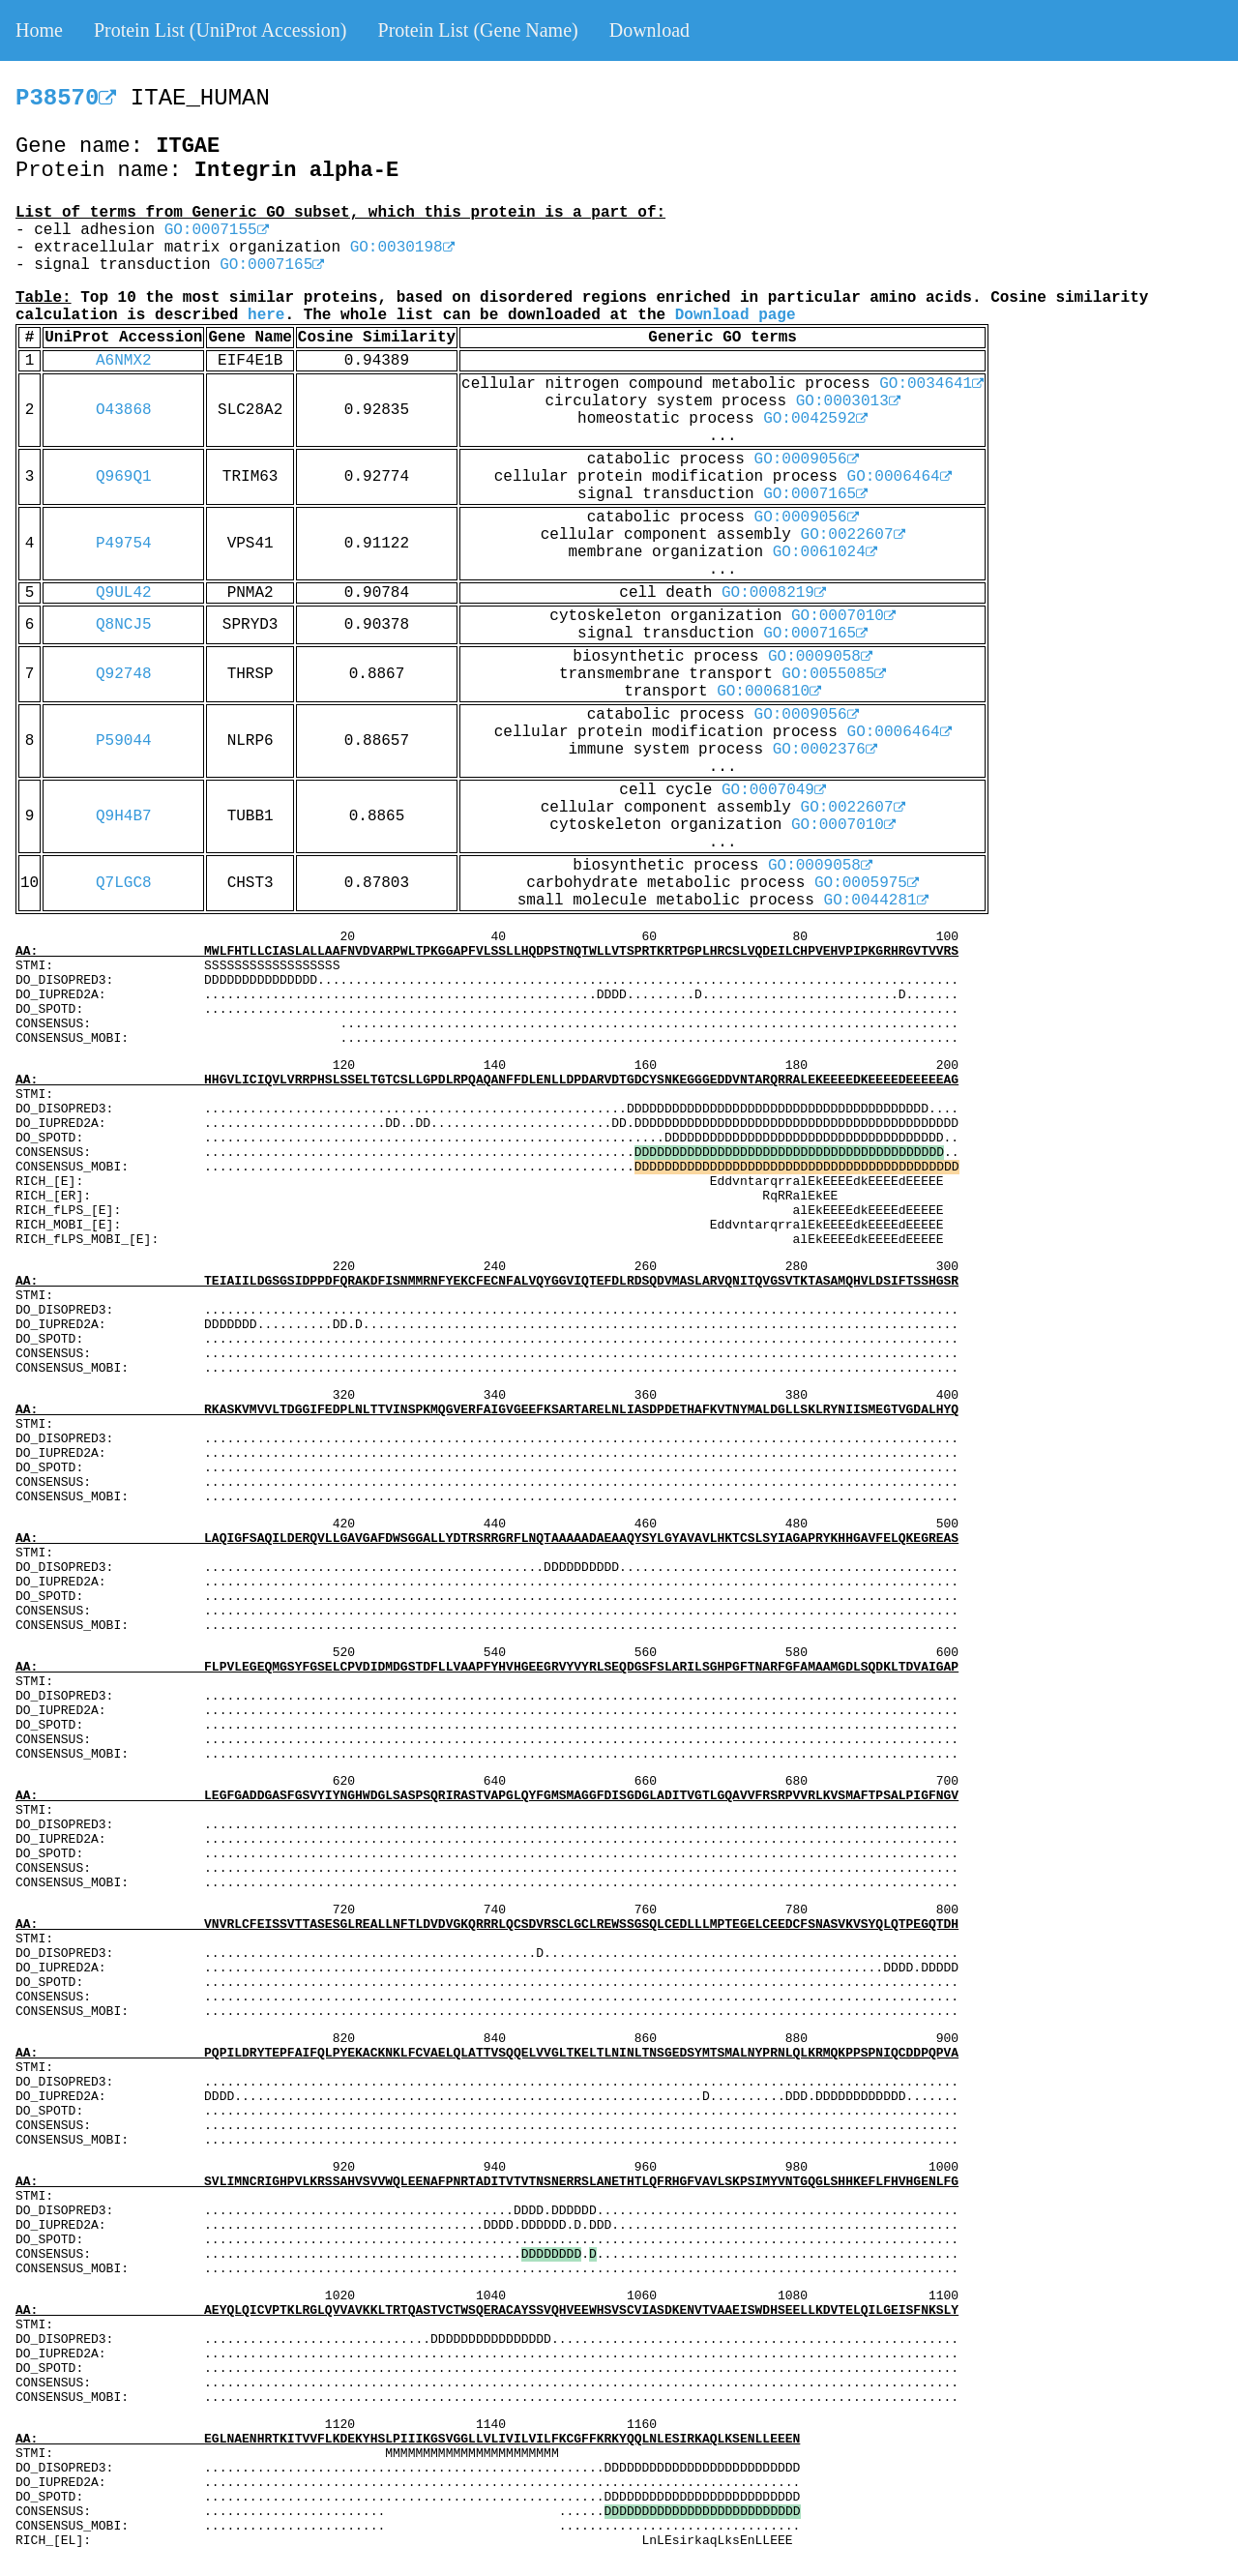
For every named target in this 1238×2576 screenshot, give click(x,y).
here (266, 315)
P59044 (124, 741)
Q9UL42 (124, 593)
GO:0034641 (931, 384)
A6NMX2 (124, 361)
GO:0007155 (216, 230)
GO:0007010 (843, 616)
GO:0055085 (833, 674)
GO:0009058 (820, 657)
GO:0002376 (825, 749)
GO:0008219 (774, 593)
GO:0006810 (769, 691)
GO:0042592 (815, 419)
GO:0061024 (825, 552)
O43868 (124, 410)
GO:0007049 (774, 790)
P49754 (124, 543)
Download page (735, 315)
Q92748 (124, 674)
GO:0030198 (402, 247)
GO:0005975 (866, 883)
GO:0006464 (899, 477)
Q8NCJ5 (124, 625)
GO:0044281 (876, 900)
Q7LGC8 (124, 883)
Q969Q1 (124, 477)
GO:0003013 (848, 401)
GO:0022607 (853, 535)
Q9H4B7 (124, 816)
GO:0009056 (806, 459)
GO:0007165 (272, 265)
